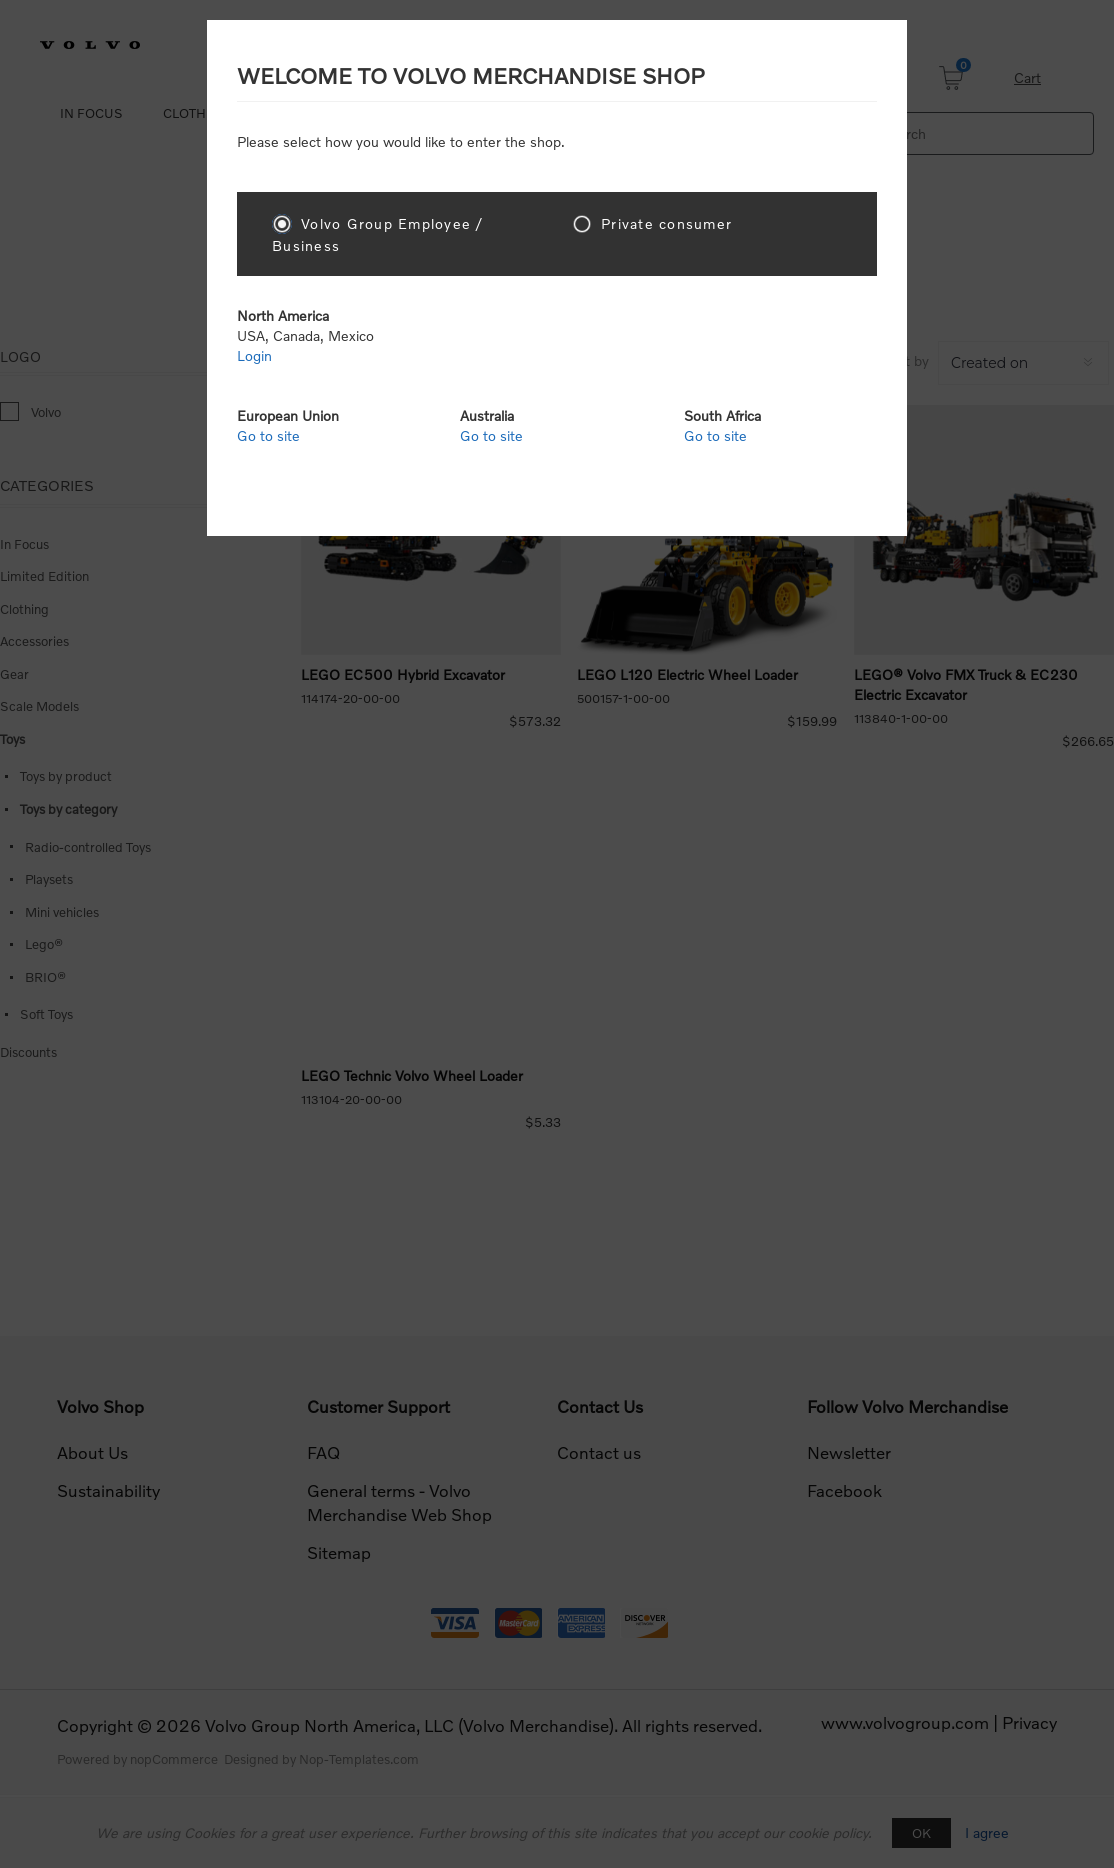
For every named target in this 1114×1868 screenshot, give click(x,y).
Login (254, 355)
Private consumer (666, 223)
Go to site (268, 435)
